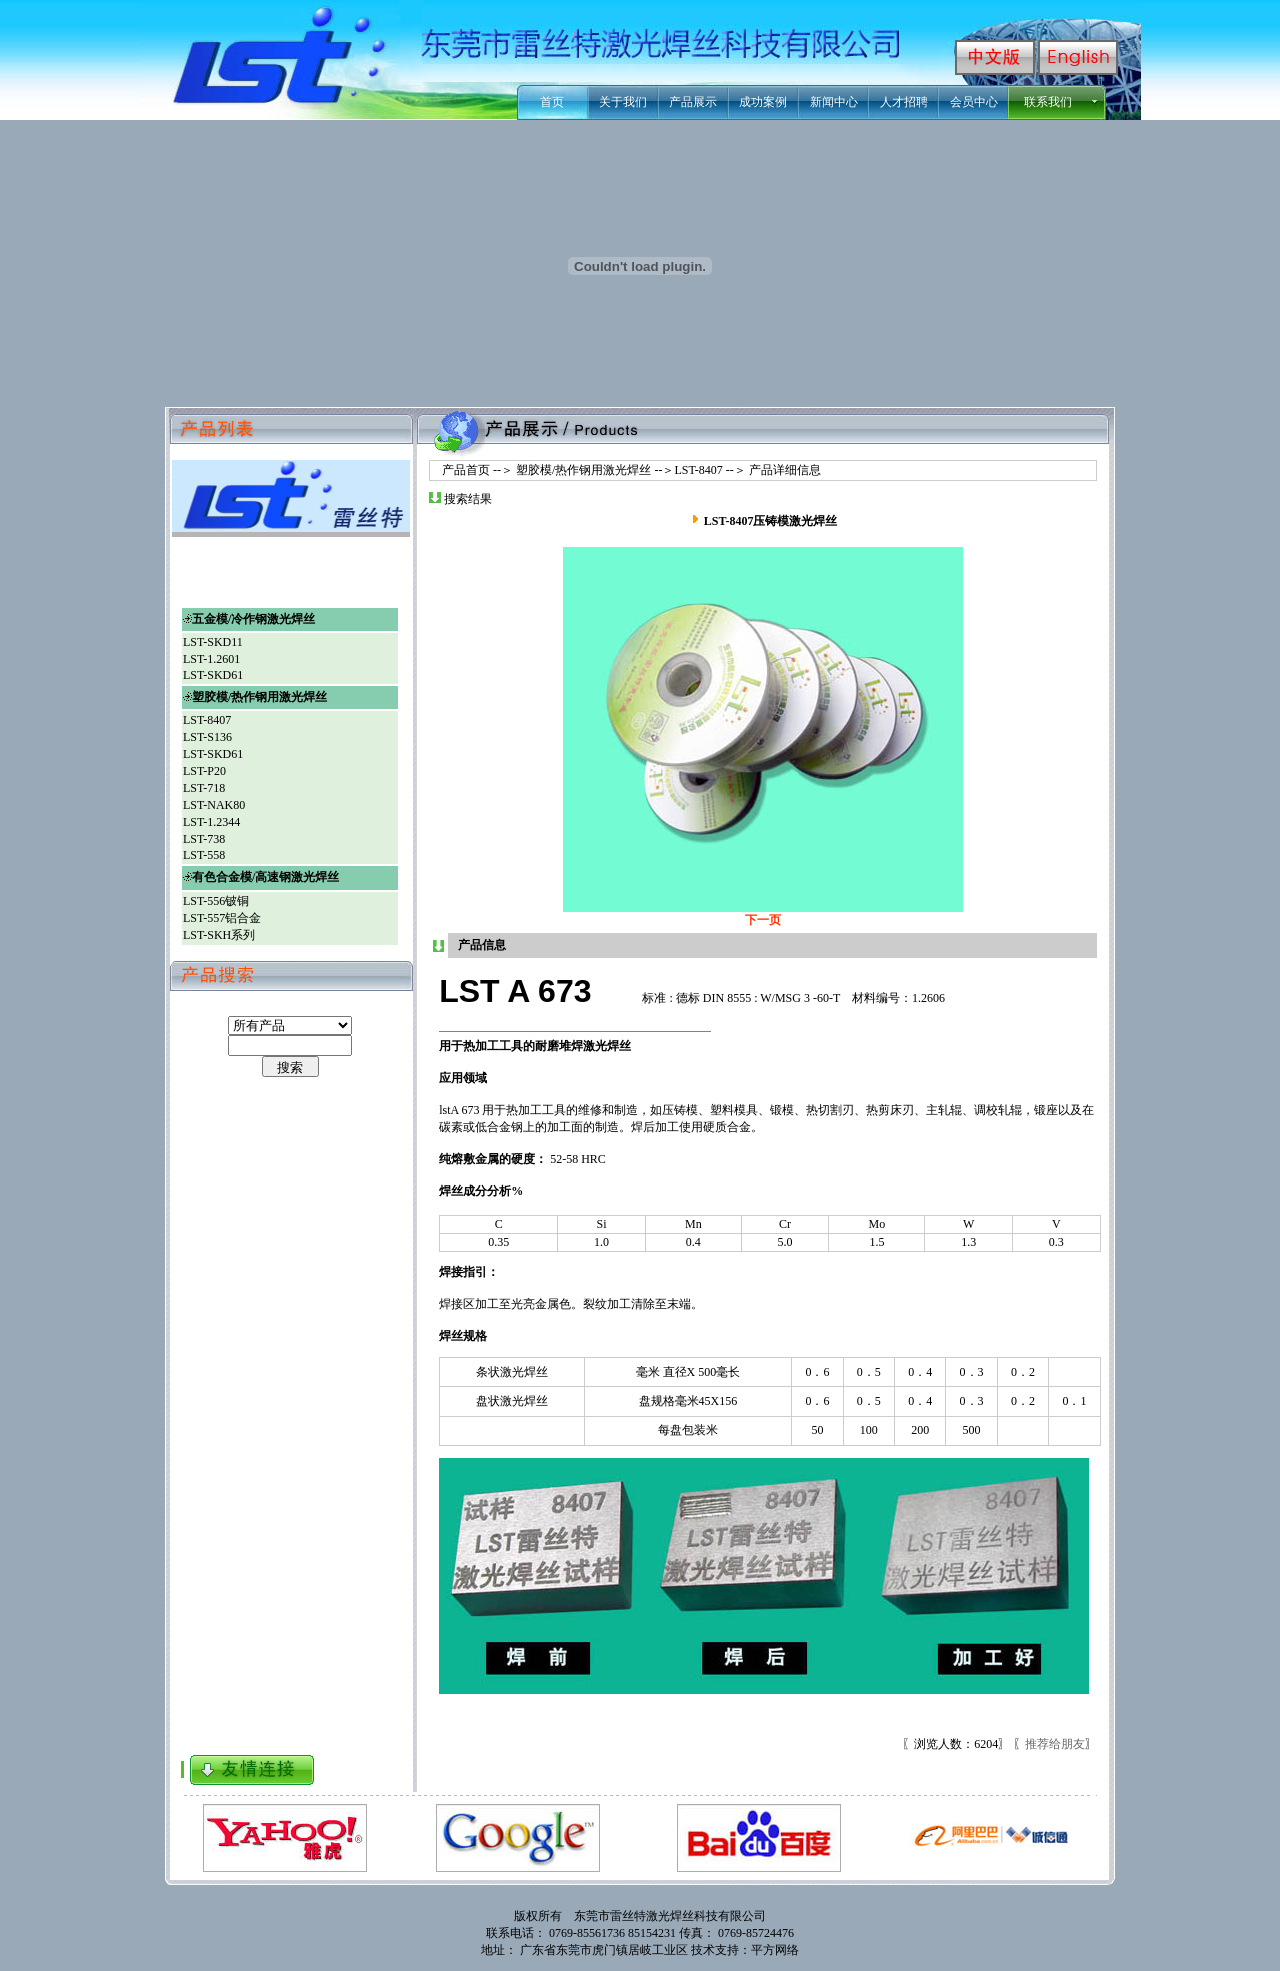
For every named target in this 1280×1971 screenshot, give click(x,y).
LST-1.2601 (211, 659)
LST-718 (204, 788)
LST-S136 (207, 737)
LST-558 (204, 855)
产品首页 (460, 470)
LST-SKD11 (213, 642)
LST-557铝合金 (222, 918)
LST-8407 (698, 470)
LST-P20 (204, 771)
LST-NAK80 (214, 805)
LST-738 (204, 839)
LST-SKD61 (213, 675)
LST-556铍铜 (216, 901)
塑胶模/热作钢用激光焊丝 (583, 470)
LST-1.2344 (211, 822)
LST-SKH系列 (219, 935)
